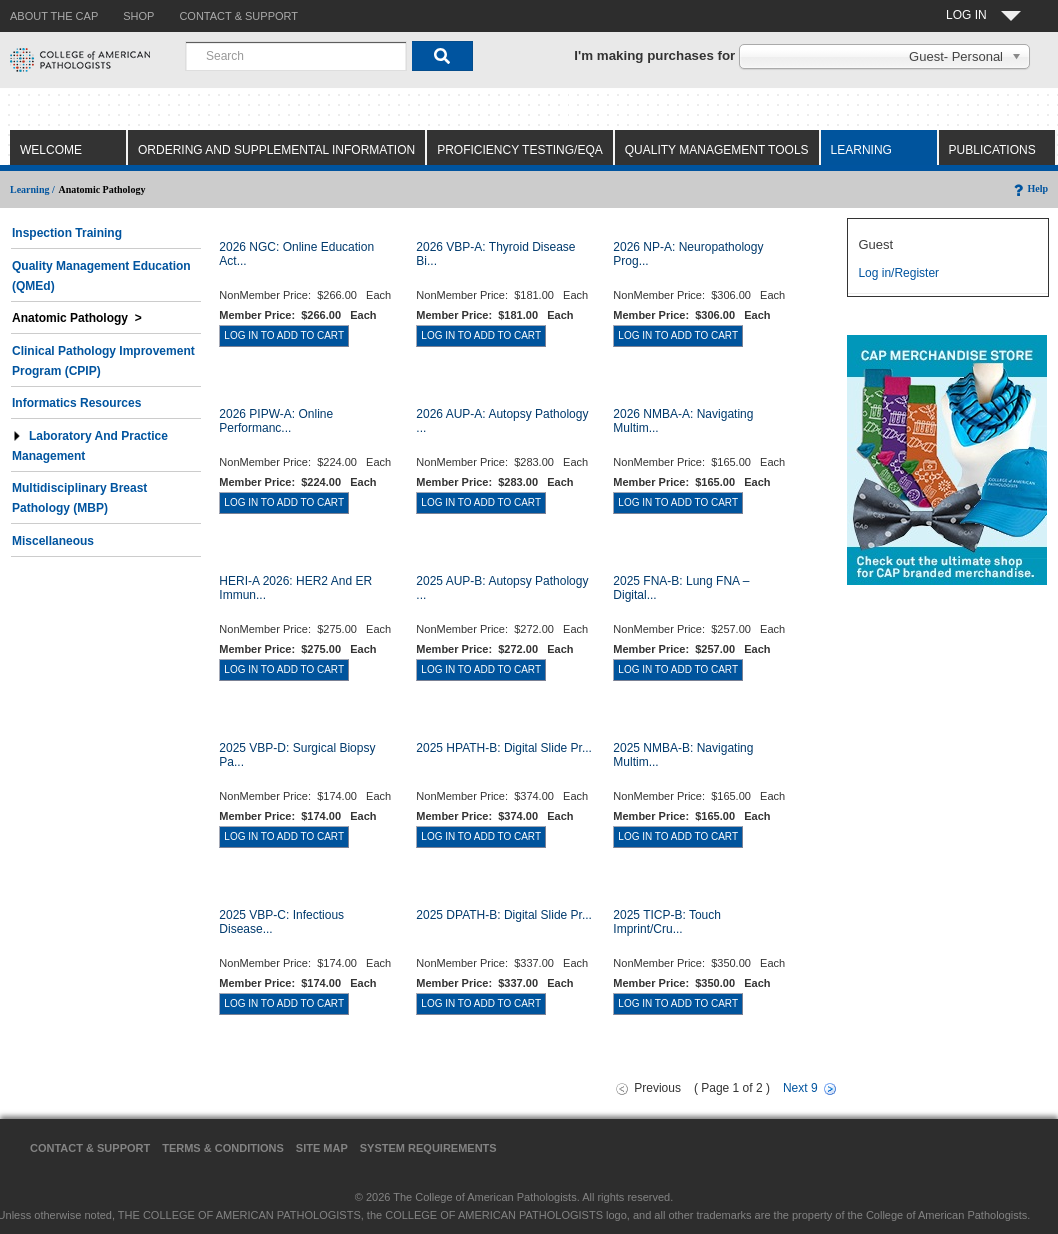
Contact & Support (90, 1148)
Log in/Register (898, 273)
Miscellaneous (53, 541)
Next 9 (800, 1088)
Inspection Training (67, 233)
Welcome (51, 150)
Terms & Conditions (223, 1148)
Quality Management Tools (717, 150)
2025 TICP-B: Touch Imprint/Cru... (667, 922)
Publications (992, 150)
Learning (861, 150)
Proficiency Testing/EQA (520, 150)
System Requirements (428, 1148)
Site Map (322, 1148)
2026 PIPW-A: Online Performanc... (276, 421)
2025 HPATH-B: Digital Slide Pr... (504, 748)
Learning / (32, 189)
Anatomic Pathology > (77, 318)
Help (1029, 188)
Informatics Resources (76, 403)
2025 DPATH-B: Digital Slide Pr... (504, 915)
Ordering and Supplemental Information (276, 150)
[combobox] (296, 56)
